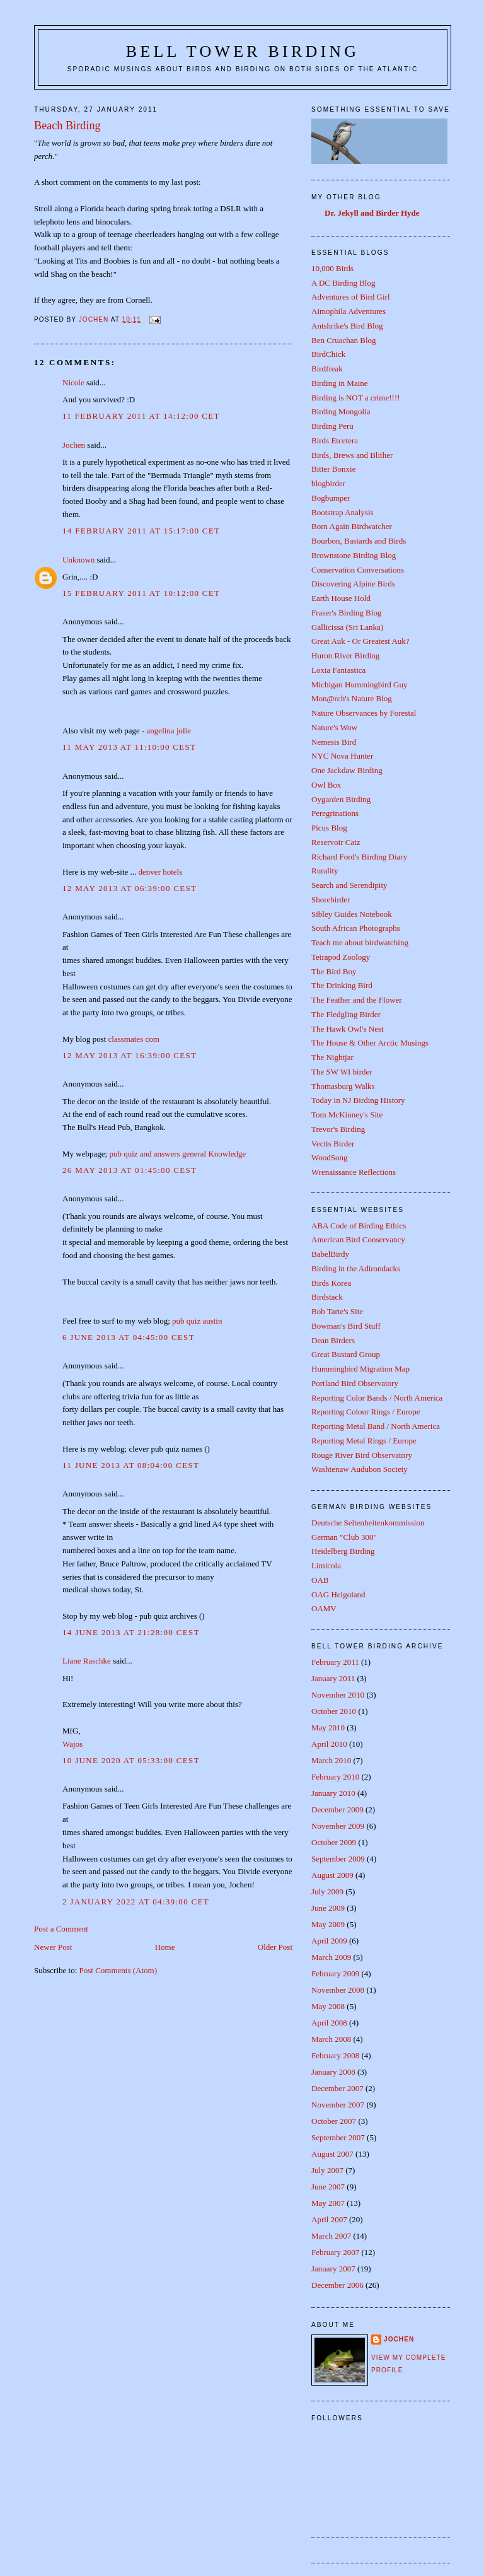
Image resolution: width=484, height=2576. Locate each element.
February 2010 (335, 1776)
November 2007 (337, 2104)
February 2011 (335, 1662)
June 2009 (328, 1908)
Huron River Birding (345, 655)
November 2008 (337, 1990)
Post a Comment (61, 1928)
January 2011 (333, 1678)
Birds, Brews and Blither (352, 455)
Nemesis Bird (333, 742)
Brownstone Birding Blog (353, 555)
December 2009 (337, 1809)
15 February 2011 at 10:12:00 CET (141, 593)
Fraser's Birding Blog (346, 612)
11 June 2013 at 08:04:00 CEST (130, 1465)
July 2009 (327, 1891)
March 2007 (331, 2236)
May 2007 (328, 2203)
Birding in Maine (339, 383)
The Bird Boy (334, 971)
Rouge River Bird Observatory (361, 1455)
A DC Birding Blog (343, 283)
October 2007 (333, 2121)
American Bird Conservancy (358, 1239)
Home (165, 1947)
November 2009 (337, 1826)
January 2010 (333, 1793)
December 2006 (337, 2285)
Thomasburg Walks (343, 1086)
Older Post (275, 1947)
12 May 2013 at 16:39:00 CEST (129, 1055)
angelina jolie (169, 730)
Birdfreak (327, 368)
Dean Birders (333, 1340)
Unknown (78, 559)
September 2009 (338, 1858)
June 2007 (328, 2186)
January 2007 (333, 2268)
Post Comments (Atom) (118, 1970)
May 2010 (328, 1727)
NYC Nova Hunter (342, 756)
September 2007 (338, 2137)
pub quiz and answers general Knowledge (177, 1153)
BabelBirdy (330, 1254)
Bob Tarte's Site (337, 1311)
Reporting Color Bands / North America (376, 1397)
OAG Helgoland (338, 1594)
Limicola (326, 1565)
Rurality (324, 870)
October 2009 (333, 1842)
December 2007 (337, 2088)
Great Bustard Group (345, 1354)
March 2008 (331, 2039)
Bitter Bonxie (333, 469)
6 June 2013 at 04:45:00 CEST (128, 1337)
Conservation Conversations (357, 569)
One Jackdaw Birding (347, 770)
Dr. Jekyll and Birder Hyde (372, 213)
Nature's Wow (334, 727)
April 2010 (329, 1744)
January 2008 (333, 2072)
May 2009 (328, 1924)
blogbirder (328, 483)
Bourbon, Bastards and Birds (358, 540)
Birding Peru (332, 426)
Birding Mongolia (341, 411)
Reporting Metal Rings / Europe (364, 1440)
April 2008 (329, 2022)
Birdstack (327, 1297)
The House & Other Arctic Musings (370, 1042)
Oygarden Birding (341, 799)
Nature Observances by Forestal (363, 713)
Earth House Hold (341, 598)
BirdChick (328, 354)
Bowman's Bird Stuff (346, 1326)
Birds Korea (331, 1283)
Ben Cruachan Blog (343, 340)
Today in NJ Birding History (358, 1100)
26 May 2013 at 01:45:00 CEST (129, 1170)
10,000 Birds (332, 268)
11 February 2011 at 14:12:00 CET (141, 416)
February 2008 (335, 2055)
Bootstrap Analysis (342, 512)
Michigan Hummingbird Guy (359, 684)
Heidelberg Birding (343, 1551)
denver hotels (161, 872)
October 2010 (333, 1711)
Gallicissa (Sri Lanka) (347, 627)
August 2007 (332, 2154)
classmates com (133, 1039)
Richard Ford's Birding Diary (359, 856)
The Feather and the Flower (356, 1000)
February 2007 (335, 2252)
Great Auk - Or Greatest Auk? (360, 641)
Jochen (73, 445)
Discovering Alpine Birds (353, 583)
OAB (319, 1580)
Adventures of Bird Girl (350, 296)
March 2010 (331, 1760)
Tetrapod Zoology (340, 957)
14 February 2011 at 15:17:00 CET (141, 530)
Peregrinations (335, 813)
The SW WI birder (341, 1071)
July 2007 (327, 2170)
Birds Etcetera (334, 440)
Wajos (72, 1744)
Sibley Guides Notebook (351, 914)
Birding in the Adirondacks (355, 1268)
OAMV (324, 1608)
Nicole (73, 382)
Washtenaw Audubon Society (359, 1469)
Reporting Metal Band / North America (375, 1426)
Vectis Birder (332, 1143)
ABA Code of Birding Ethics (358, 1225)
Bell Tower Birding (242, 51)
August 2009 (332, 1875)
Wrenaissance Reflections (353, 1172)
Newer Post (53, 1947)
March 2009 (331, 1957)
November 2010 (337, 1694)
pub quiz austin (197, 1321)
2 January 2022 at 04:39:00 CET (135, 1901)
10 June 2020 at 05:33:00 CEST (131, 1760)
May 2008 (328, 2006)
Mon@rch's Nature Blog (351, 698)
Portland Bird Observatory (354, 1383)
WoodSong (329, 1157)
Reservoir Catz (335, 842)
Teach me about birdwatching (359, 942)
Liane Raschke (86, 1660)
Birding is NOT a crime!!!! (355, 397)
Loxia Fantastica (338, 670)
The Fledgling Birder (346, 1014)
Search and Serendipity (349, 885)
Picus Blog (329, 827)
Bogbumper (330, 498)
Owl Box (326, 785)
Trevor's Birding (338, 1129)
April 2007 (329, 2219)
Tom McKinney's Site (347, 1114)
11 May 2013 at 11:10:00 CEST (129, 747)
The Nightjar (332, 1057)
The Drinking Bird (341, 985)
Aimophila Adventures (348, 311)
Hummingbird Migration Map (360, 1368)
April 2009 (329, 1940)
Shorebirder (330, 899)
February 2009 (335, 1973)
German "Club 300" (344, 1537)
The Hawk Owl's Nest (347, 1029)
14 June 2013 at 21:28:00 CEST (131, 1632)
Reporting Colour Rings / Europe (365, 1411)
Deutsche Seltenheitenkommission (367, 1522)
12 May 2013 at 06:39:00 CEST (129, 888)
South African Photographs (355, 928)
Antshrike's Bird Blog (347, 325)
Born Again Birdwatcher (351, 526)
